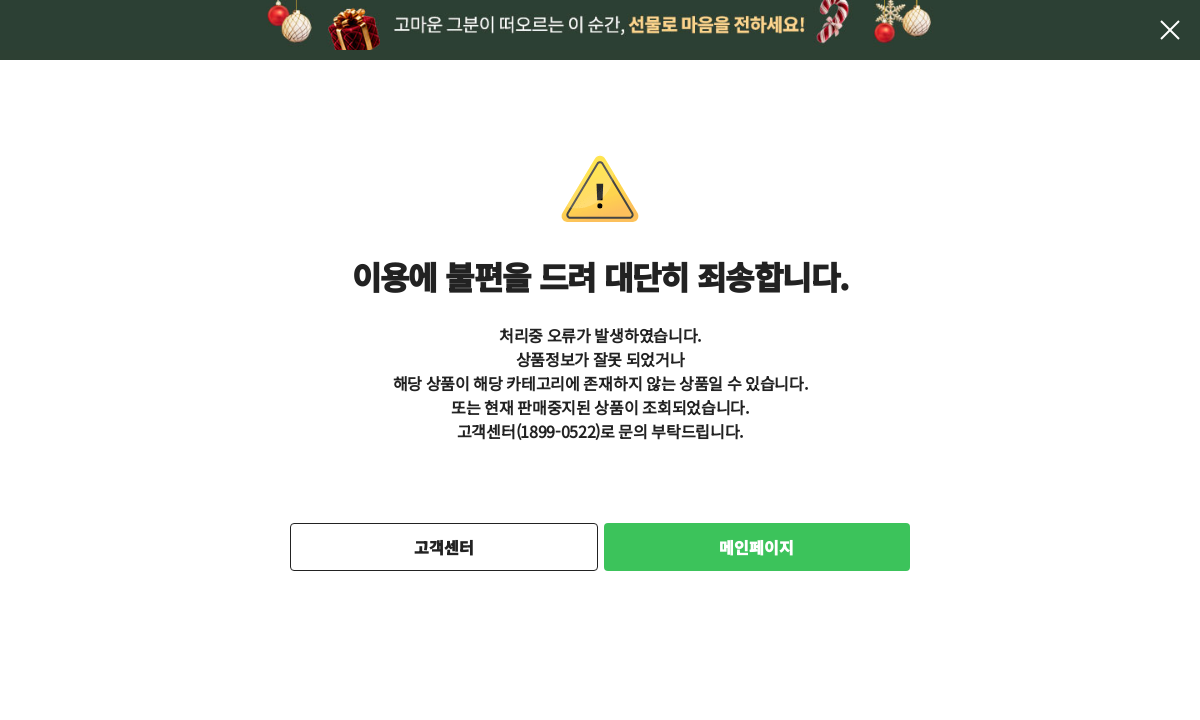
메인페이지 (756, 547)
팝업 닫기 (1170, 30)
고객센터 (444, 547)
